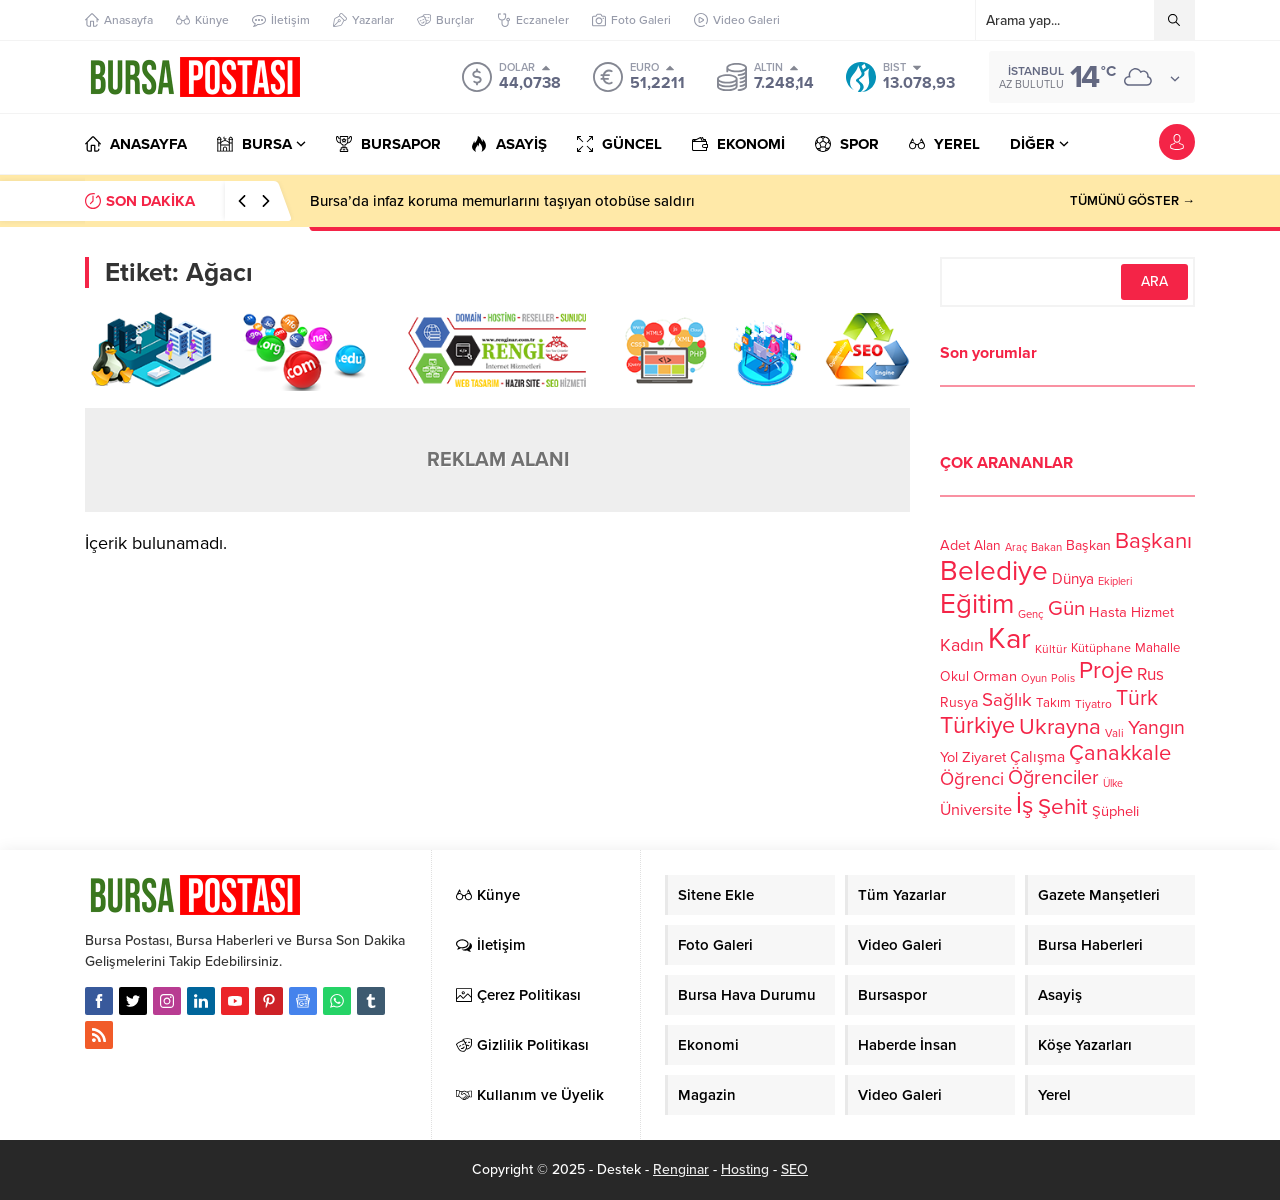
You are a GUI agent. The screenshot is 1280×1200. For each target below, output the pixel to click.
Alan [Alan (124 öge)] (987, 545)
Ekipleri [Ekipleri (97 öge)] (1115, 581)
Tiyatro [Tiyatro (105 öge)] (1093, 704)
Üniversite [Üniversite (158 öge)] (976, 810)
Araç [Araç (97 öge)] (1016, 547)
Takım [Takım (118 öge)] (1053, 703)
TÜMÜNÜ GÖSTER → (1132, 201)
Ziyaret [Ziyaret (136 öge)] (984, 757)
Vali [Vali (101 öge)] (1114, 733)
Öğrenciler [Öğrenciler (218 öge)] (1053, 778)
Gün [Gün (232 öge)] (1066, 608)
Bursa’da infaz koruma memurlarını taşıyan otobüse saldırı (502, 201)
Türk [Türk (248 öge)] (1137, 698)
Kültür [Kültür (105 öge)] (1051, 649)
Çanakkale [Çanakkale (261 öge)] (1120, 753)
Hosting (745, 1169)
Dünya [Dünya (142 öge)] (1073, 579)
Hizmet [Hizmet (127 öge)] (1152, 612)
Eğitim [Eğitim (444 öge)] (977, 604)
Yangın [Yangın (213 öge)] (1156, 728)
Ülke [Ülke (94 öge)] (1113, 783)
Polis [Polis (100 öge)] (1063, 678)
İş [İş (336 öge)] (1025, 805)
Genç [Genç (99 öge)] (1031, 614)
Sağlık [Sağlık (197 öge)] (1007, 700)
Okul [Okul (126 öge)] (954, 676)
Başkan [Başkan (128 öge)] (1088, 545)
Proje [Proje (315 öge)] (1106, 670)
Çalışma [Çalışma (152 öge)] (1037, 757)
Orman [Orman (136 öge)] (995, 676)
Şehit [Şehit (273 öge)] (1063, 806)
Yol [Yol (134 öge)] (949, 757)
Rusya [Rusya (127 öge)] (959, 702)
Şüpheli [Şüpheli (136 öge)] (1115, 811)
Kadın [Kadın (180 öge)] (962, 645)
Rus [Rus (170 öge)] (1150, 674)
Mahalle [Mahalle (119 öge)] (1157, 648)
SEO (794, 1169)
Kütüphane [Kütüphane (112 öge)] (1101, 648)
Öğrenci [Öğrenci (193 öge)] (972, 779)
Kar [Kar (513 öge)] (1009, 638)
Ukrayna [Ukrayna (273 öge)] (1060, 726)
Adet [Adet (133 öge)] (955, 545)
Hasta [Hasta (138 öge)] (1108, 612)
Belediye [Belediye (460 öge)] (994, 571)
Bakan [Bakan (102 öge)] (1046, 547)
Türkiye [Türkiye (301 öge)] (977, 725)
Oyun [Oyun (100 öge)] (1034, 678)
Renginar (681, 1169)
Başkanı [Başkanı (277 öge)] (1153, 540)
